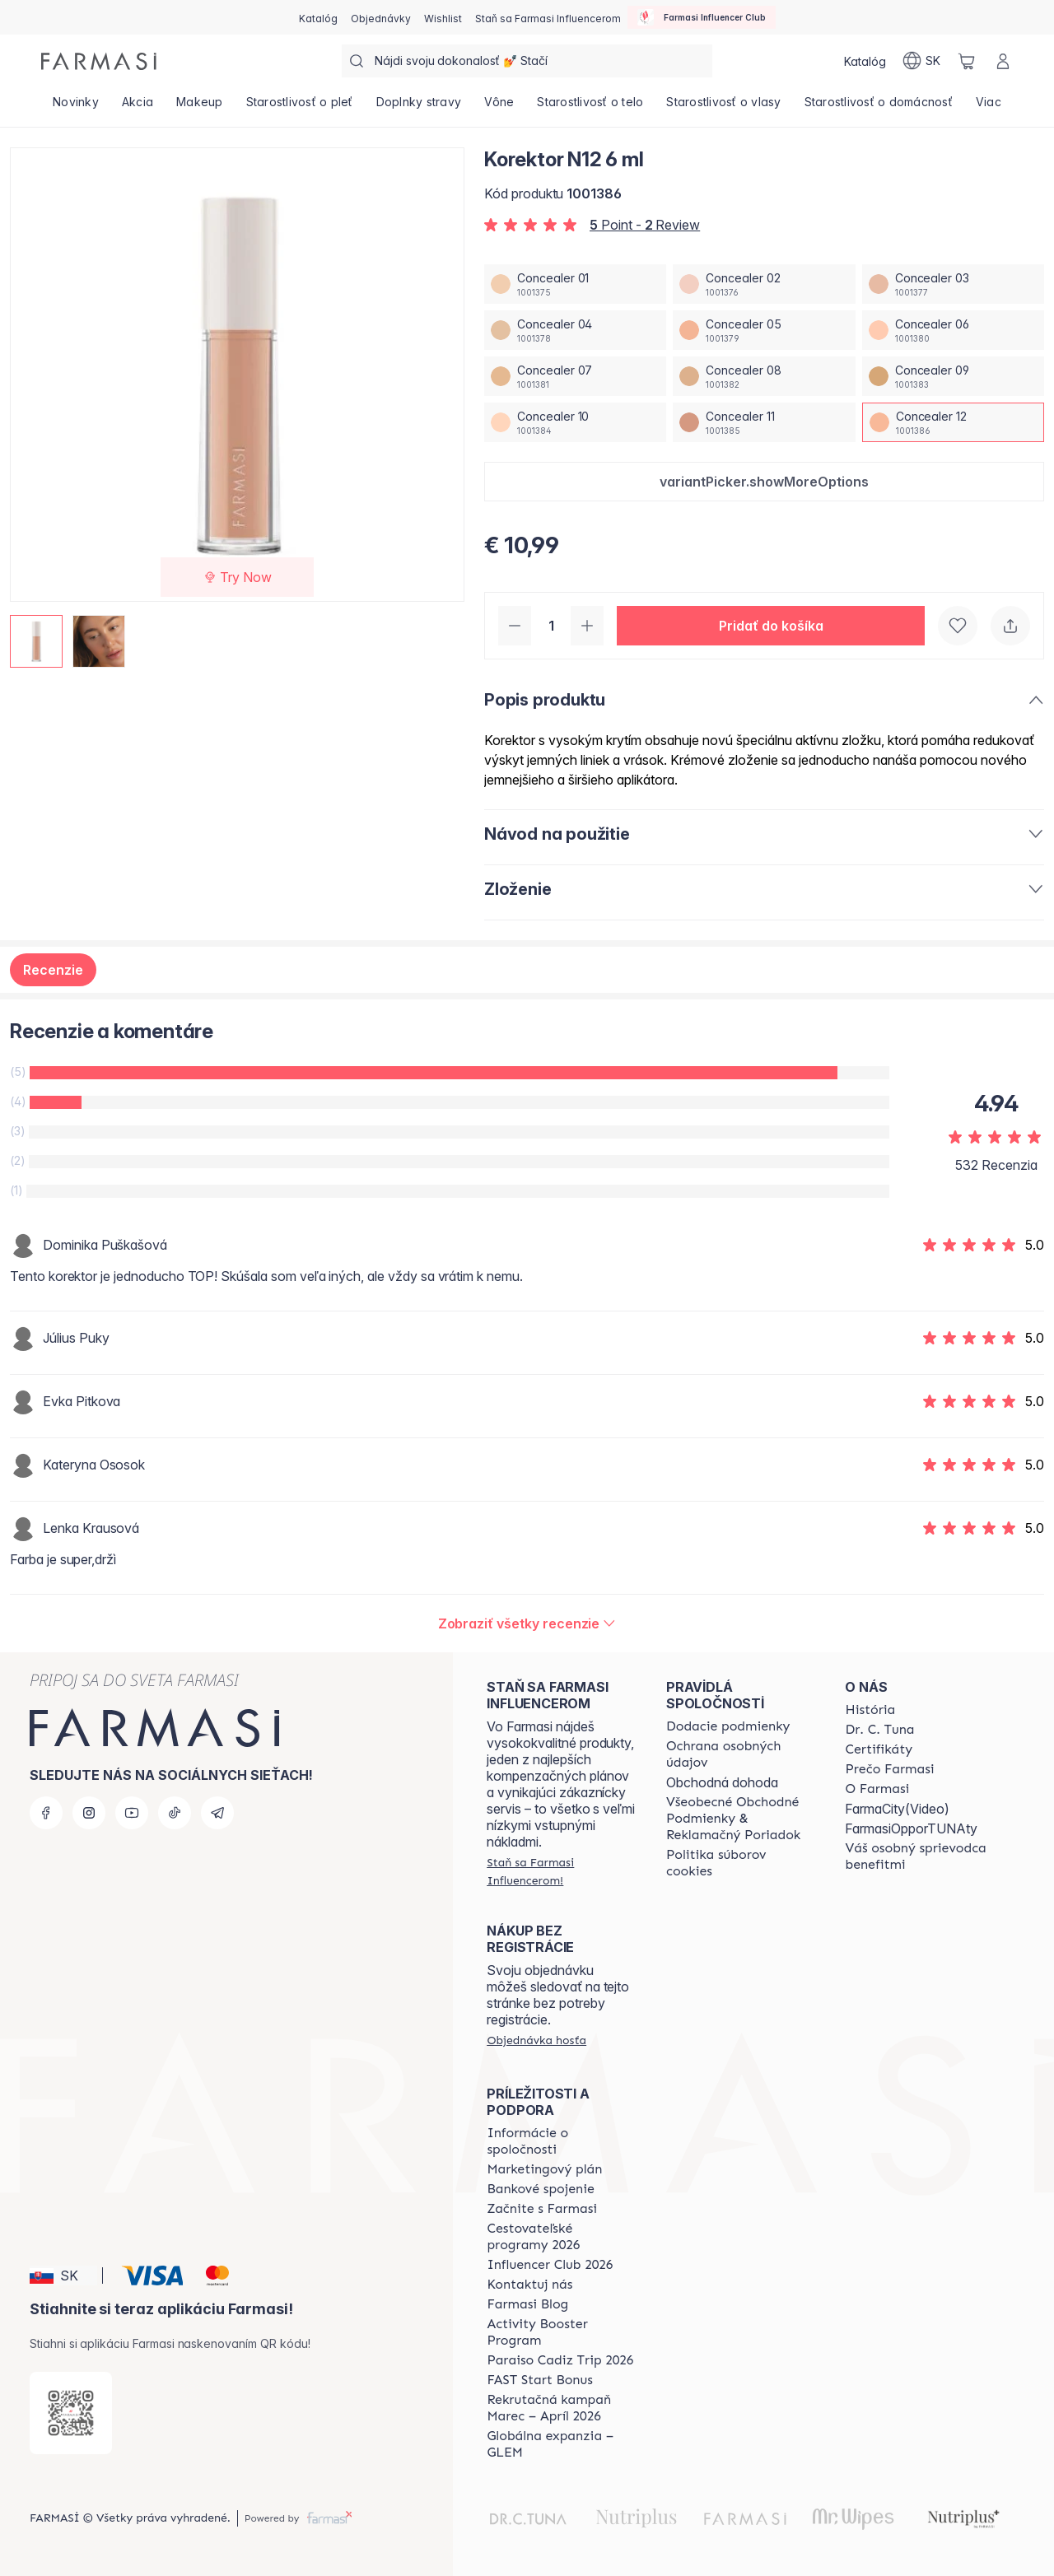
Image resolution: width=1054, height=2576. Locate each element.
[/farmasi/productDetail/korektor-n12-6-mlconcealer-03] (953, 284)
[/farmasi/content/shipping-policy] (728, 1726)
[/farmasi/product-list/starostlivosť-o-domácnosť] (878, 107)
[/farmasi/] (98, 61)
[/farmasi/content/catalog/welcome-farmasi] (920, 1856)
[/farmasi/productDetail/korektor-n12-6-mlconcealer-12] (953, 422)
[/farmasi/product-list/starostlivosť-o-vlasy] (723, 107)
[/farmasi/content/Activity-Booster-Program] (562, 2332)
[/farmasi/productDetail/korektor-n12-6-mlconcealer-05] (764, 330)
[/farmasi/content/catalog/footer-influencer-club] (550, 2265)
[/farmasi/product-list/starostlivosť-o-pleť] (300, 107)
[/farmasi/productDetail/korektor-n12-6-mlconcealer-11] (764, 422)
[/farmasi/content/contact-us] (529, 2284)
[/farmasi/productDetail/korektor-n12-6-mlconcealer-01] (575, 284)
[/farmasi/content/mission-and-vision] (879, 1729)
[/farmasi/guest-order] (536, 2040)
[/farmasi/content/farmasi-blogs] (527, 2304)
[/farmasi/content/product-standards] (878, 1749)
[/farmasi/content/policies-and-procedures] (741, 1754)
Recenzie (53, 970)
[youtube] (131, 1812)
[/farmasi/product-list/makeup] (200, 107)
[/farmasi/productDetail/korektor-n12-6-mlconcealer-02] (764, 284)
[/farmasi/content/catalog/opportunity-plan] (544, 2169)
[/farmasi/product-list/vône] (499, 107)
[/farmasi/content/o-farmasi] (877, 1789)
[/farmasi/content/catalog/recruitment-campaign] (562, 2408)
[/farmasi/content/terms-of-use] (741, 1818)
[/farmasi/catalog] (318, 17)
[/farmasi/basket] (967, 61)
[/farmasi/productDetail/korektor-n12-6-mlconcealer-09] (953, 376)
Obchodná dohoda (722, 1782)
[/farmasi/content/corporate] (562, 2141)
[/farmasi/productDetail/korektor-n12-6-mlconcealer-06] (953, 330)
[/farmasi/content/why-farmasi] (889, 1769)
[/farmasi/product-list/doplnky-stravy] (419, 107)
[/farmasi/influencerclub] (701, 17)
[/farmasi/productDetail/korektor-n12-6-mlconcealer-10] (575, 422)
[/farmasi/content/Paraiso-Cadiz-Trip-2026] (560, 2360)
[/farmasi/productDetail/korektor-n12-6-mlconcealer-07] (575, 376)
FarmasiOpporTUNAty (911, 1828)
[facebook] (46, 1812)
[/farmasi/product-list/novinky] (75, 107)
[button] (764, 481)
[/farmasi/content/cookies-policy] (741, 1863)
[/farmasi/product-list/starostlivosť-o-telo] (590, 107)
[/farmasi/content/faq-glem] (562, 2444)
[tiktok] (174, 1812)
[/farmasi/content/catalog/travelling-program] (562, 2236)
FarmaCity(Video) (897, 1808)
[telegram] (217, 1812)
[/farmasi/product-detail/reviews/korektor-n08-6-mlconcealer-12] (527, 1623)
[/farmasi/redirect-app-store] (71, 2413)
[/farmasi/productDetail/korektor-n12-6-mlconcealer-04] (575, 330)
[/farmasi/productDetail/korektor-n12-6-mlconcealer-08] (764, 376)
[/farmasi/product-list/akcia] (137, 107)
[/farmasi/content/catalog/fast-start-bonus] (539, 2380)
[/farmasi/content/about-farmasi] (870, 1710)
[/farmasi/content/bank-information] (540, 2189)
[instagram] (88, 1812)
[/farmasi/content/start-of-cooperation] (542, 2209)
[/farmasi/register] (380, 17)
